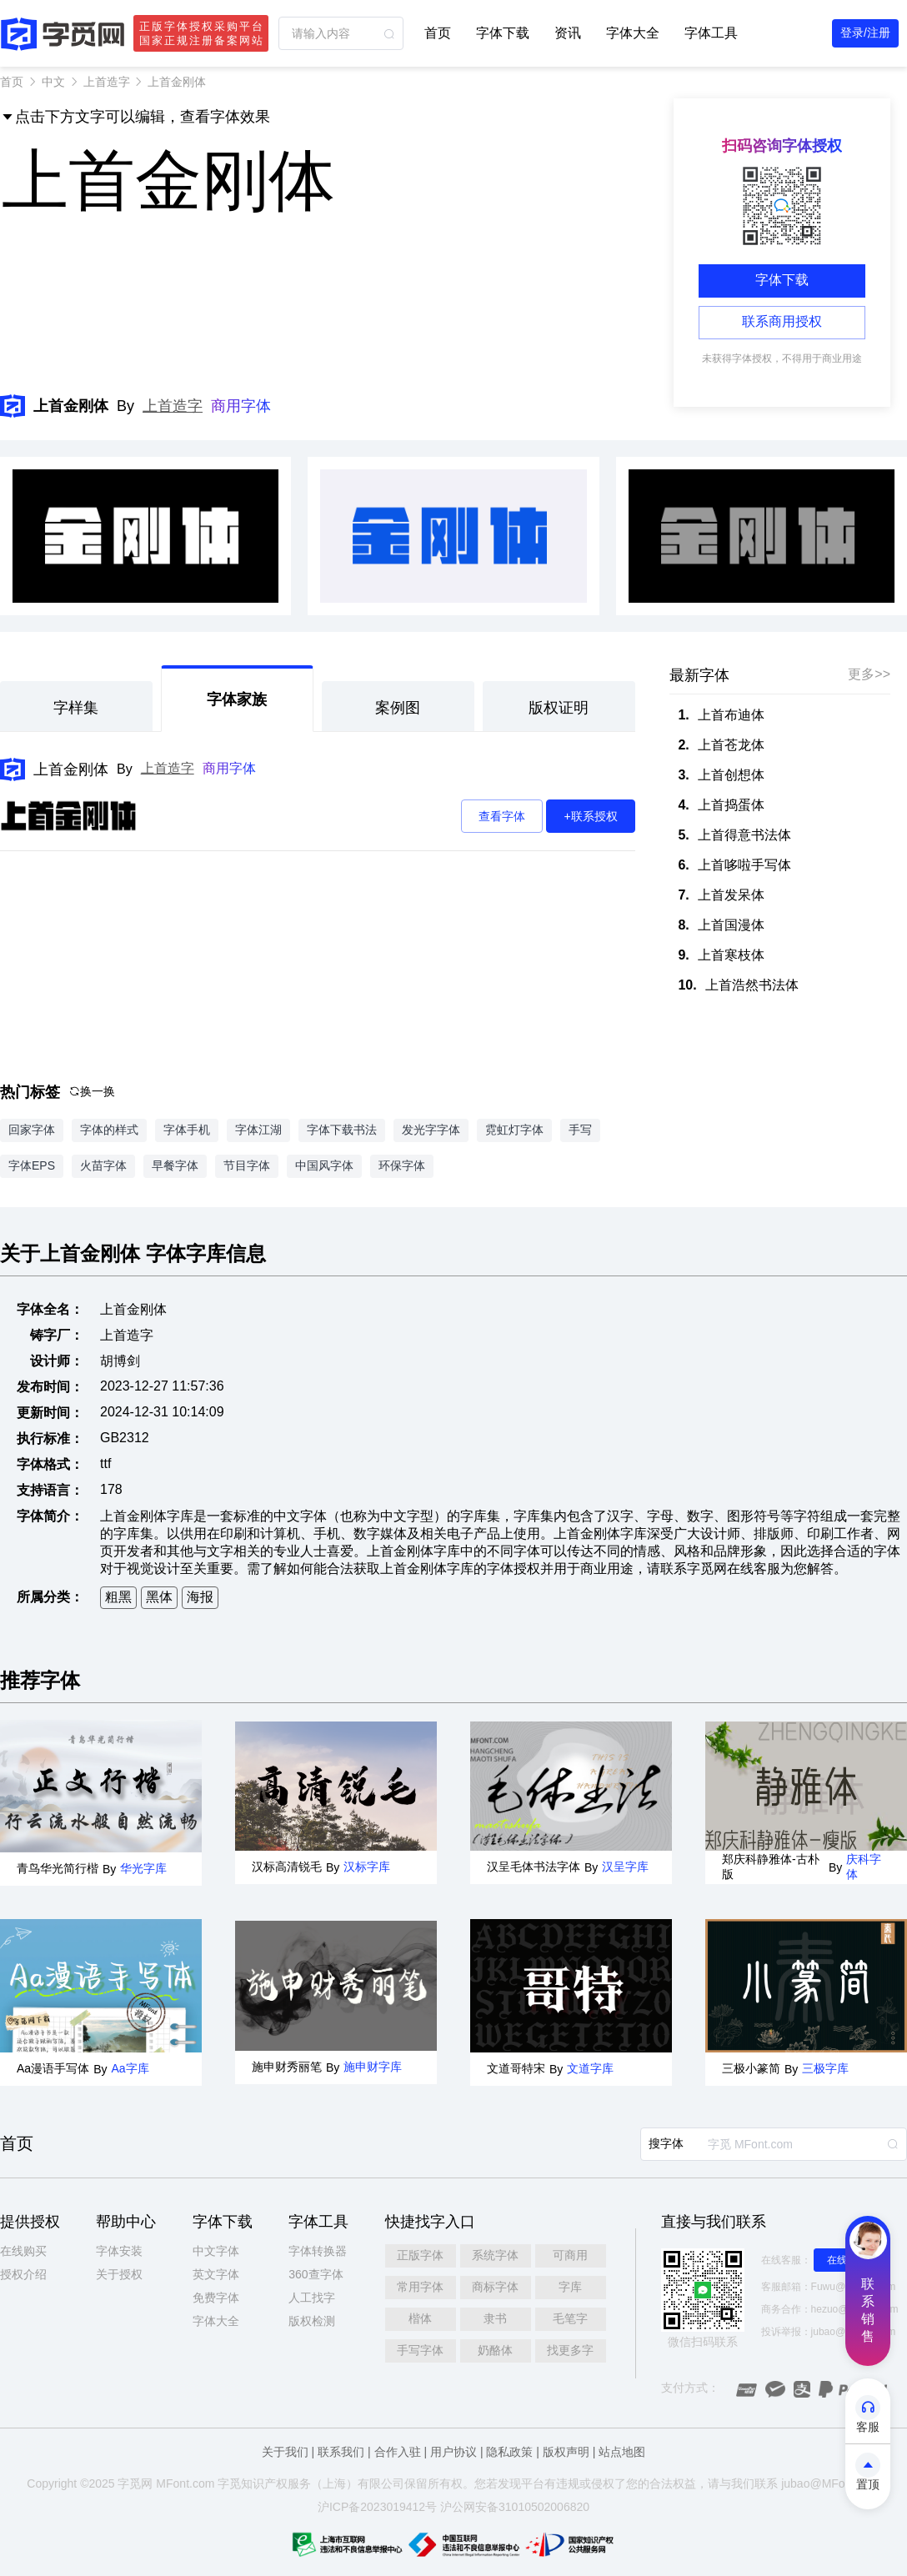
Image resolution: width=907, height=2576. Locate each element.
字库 (570, 2286)
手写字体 (420, 2350)
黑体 (159, 1597)
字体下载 (502, 33)
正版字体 (420, 2255)
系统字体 (495, 2255)
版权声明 (566, 2451)
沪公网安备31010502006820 (514, 2506)
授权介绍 (23, 2274)
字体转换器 (317, 2251)
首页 (437, 33)
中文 (53, 81)
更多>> (869, 674)
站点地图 (622, 2451)
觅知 (241, 2483)
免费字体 (216, 2297)
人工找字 (311, 2297)
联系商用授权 (782, 321)
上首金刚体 (70, 769)
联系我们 (341, 2451)
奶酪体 (495, 2350)
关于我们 (285, 2451)
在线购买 (23, 2251)
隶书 (495, 2318)
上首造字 (106, 81)
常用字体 (420, 2286)
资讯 (567, 33)
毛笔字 (570, 2318)
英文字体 (216, 2274)
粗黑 (118, 1597)
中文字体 (216, 2251)
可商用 (570, 2255)
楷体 (420, 2318)
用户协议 (453, 2451)
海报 (200, 1597)
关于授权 (119, 2274)
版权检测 (311, 2321)
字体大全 (632, 33)
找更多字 (570, 2350)
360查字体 (315, 2274)
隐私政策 (509, 2451)
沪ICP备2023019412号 (377, 2506)
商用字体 (241, 406)
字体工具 (711, 33)
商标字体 (495, 2286)
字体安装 (119, 2251)
